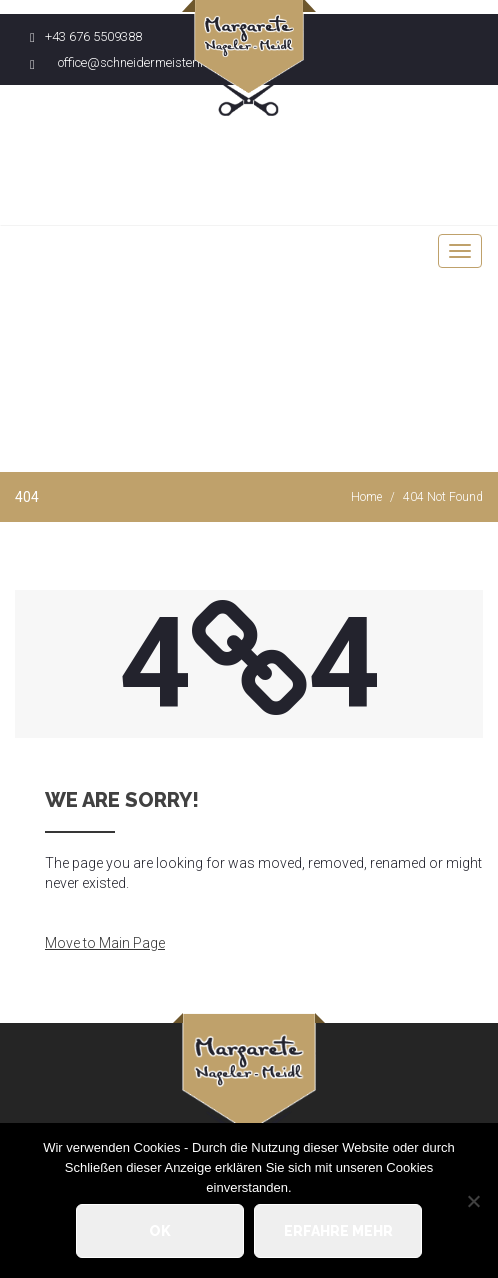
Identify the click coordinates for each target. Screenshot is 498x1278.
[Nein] (473, 1201)
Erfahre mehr (338, 1231)
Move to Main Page (105, 943)
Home (366, 497)
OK (160, 1231)
